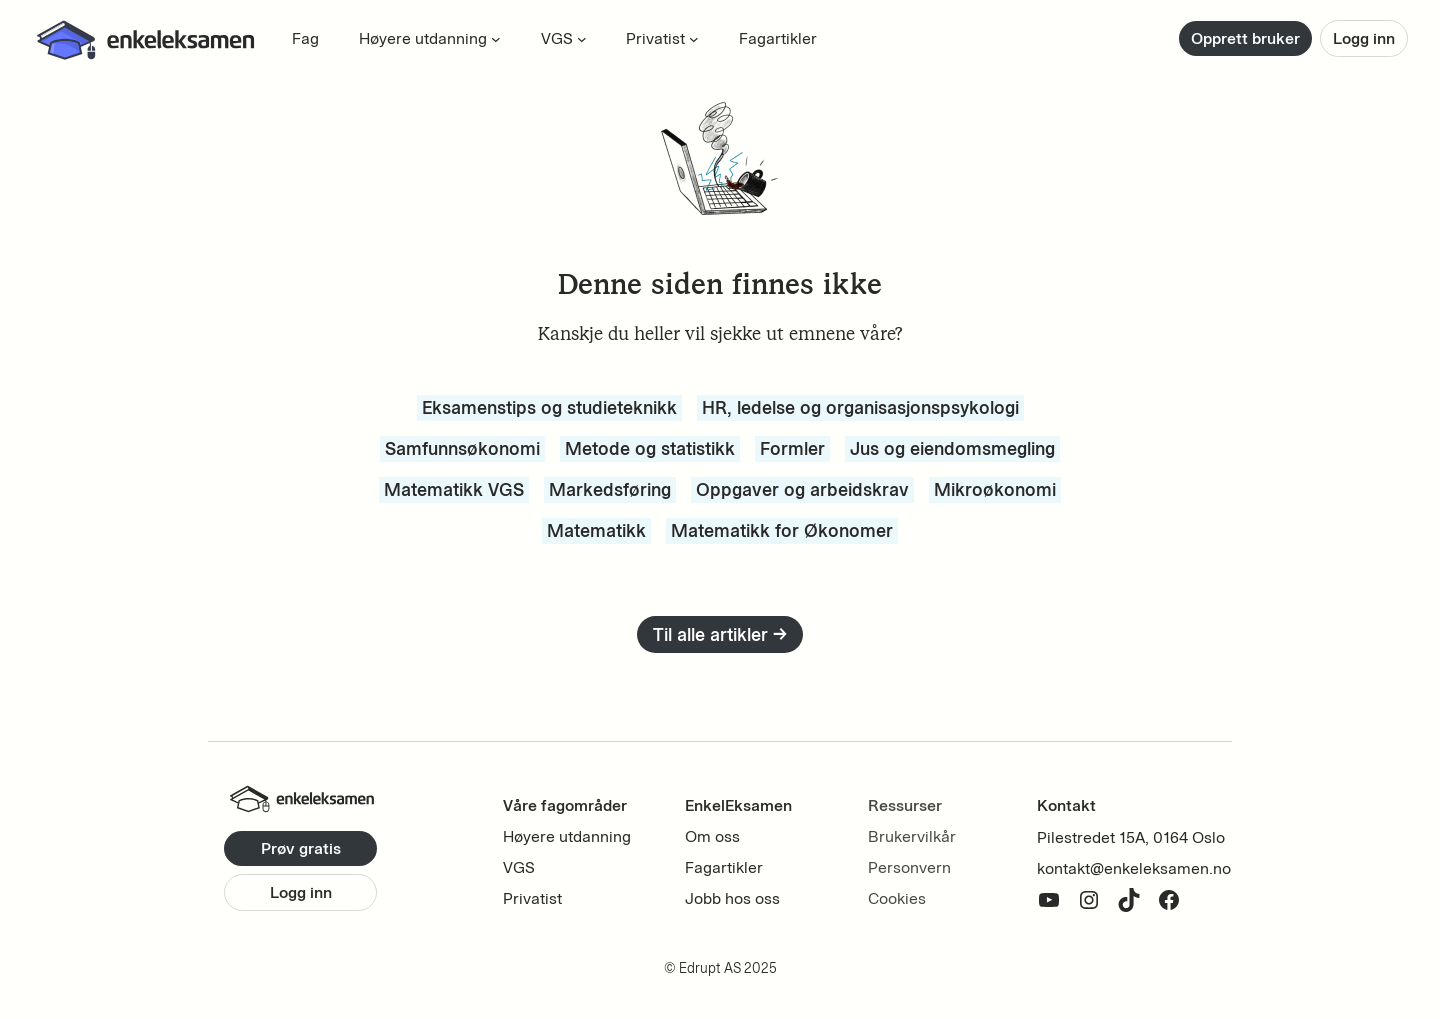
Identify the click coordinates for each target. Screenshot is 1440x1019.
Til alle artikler (720, 634)
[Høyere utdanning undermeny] (496, 39)
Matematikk (596, 530)
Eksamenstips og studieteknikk (549, 407)
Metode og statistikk (650, 448)
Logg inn (1364, 38)
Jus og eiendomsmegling (952, 448)
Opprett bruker (1245, 38)
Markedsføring (610, 489)
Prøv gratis (301, 848)
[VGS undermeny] (582, 39)
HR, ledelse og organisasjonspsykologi (860, 407)
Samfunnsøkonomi (462, 448)
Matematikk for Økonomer (782, 530)
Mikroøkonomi (995, 489)
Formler (792, 448)
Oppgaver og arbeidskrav (802, 489)
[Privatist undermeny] (694, 39)
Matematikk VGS (454, 489)
